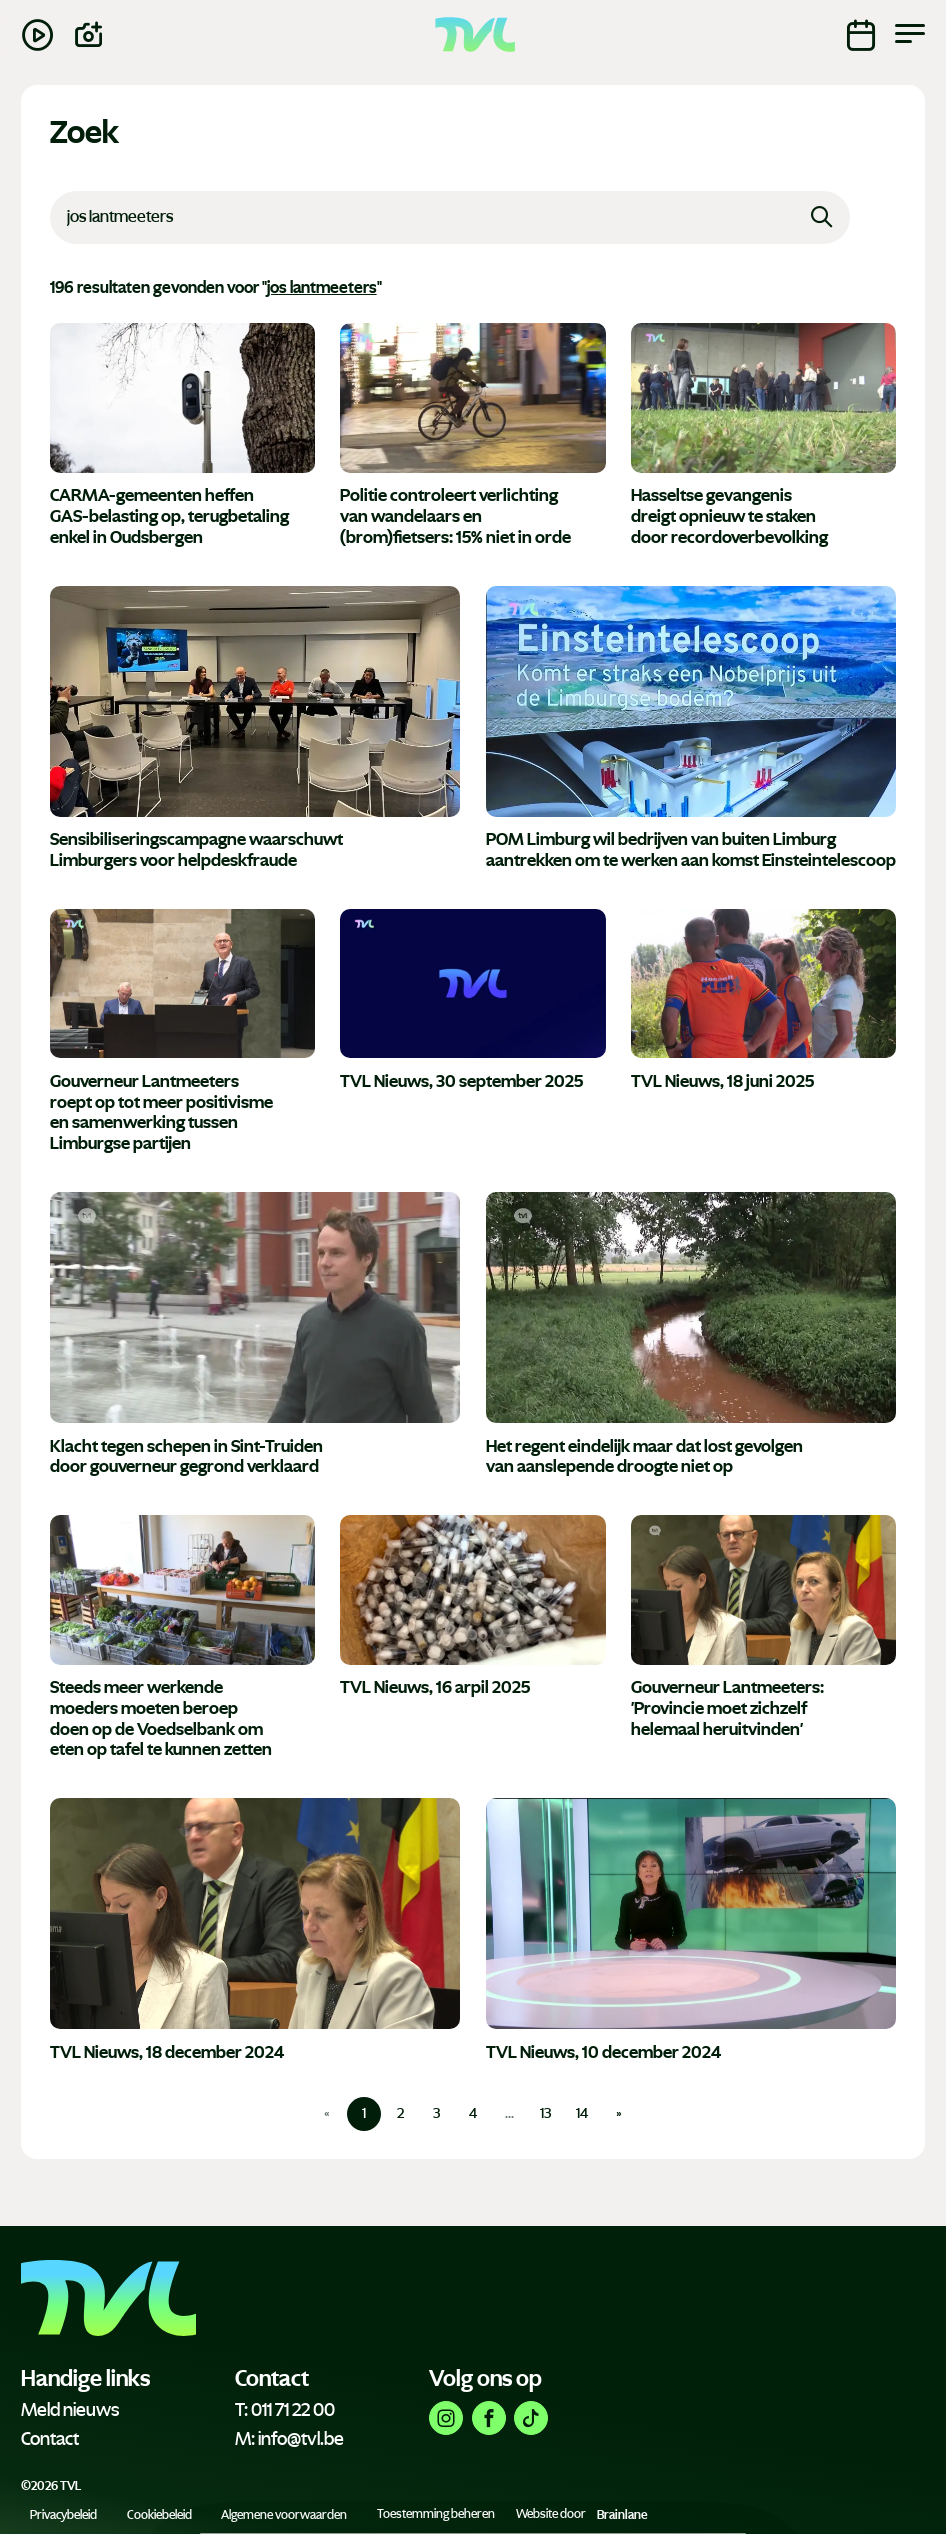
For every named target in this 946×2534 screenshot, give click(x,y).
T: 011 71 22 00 (285, 2410)
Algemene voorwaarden (284, 2514)
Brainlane (622, 2514)
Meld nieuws (70, 2410)
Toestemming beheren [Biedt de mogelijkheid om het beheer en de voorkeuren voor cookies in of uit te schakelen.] (436, 2514)
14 (582, 2113)
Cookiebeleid (159, 2514)
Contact (50, 2439)
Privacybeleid (63, 2514)
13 (546, 2113)
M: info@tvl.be (289, 2439)
